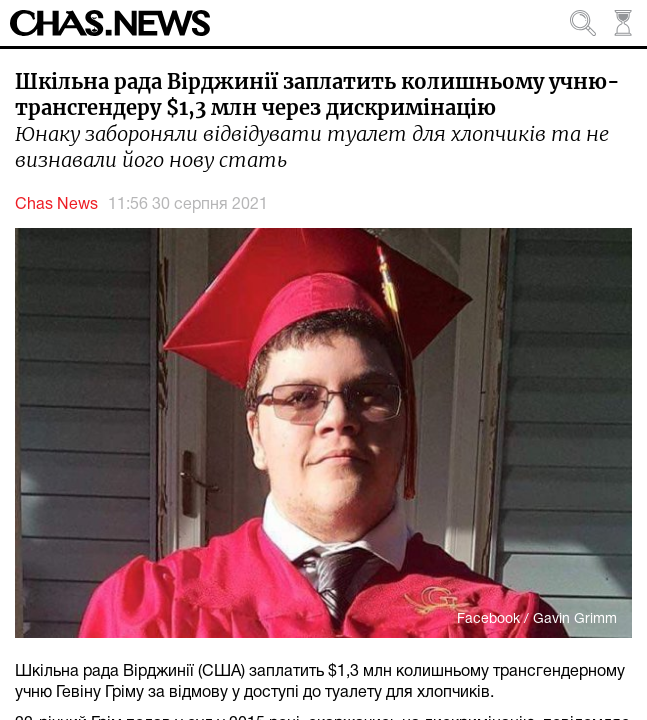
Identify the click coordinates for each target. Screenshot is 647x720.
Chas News (56, 205)
